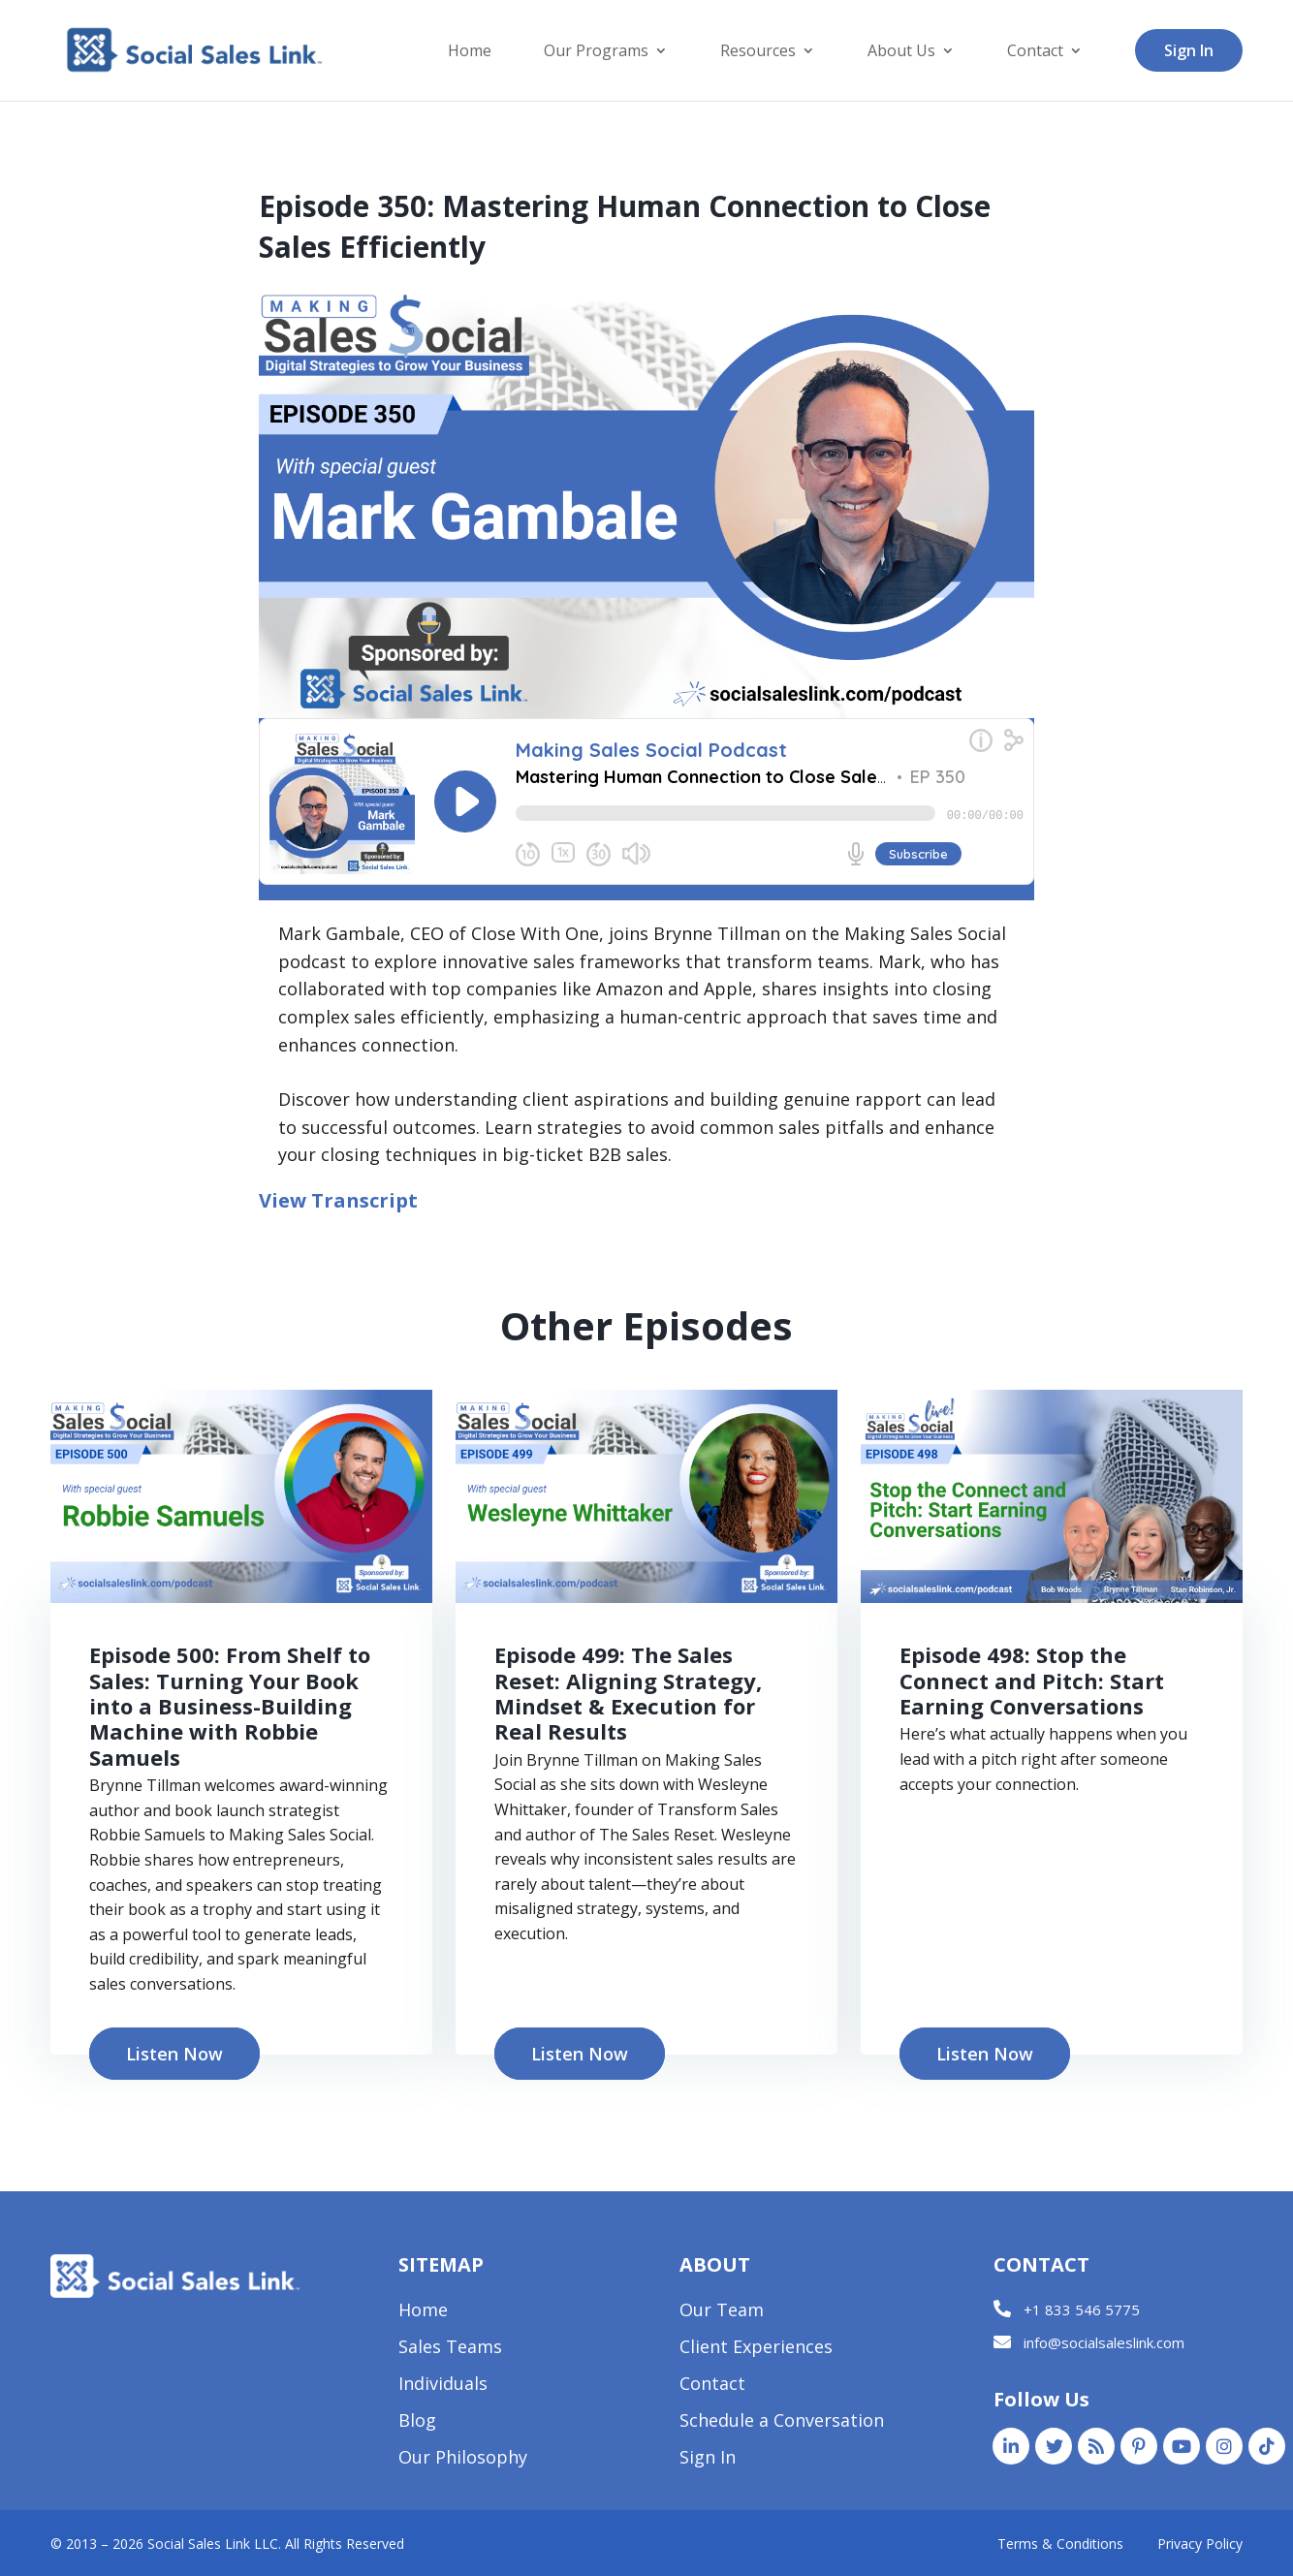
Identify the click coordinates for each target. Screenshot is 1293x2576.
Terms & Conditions (1060, 2543)
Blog (417, 2422)
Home (469, 52)
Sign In (1189, 50)
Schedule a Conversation (781, 2422)
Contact (1035, 52)
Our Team (721, 2312)
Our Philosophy (462, 2459)
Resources (758, 52)
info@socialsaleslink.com (1104, 2342)
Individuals (443, 2385)
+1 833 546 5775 (1082, 2309)
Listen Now (174, 2053)
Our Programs (596, 52)
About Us (901, 52)
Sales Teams (450, 2349)
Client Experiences (756, 2349)
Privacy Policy (1200, 2543)
